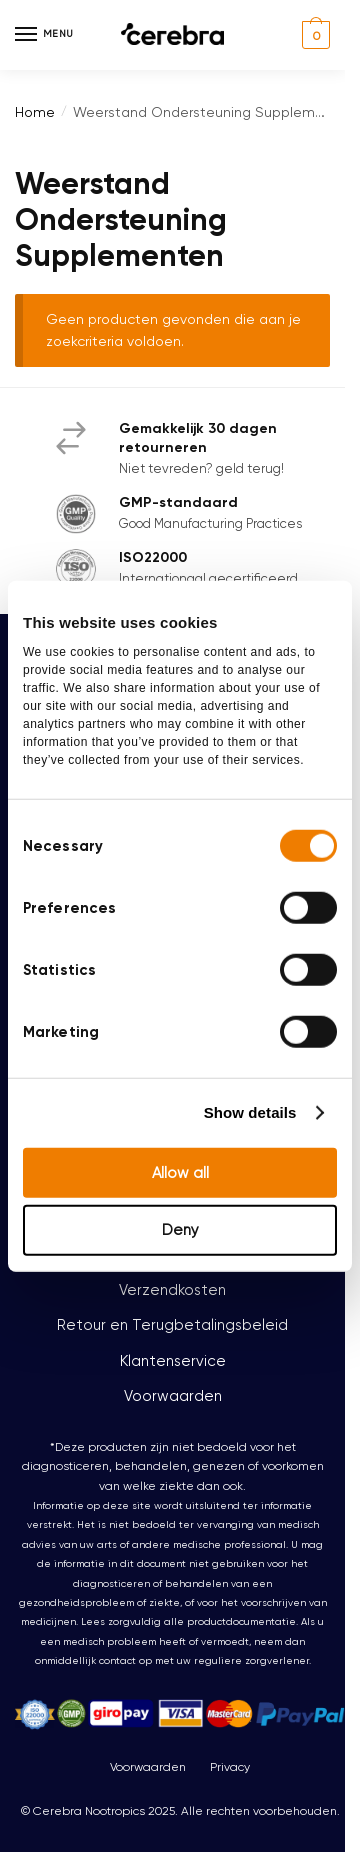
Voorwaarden (173, 1396)
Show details (250, 1112)
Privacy (230, 1767)
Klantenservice (173, 1361)
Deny (180, 1230)
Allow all (180, 1172)
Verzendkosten (172, 1290)
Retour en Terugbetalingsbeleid (172, 1325)
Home (35, 112)
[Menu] (45, 35)
